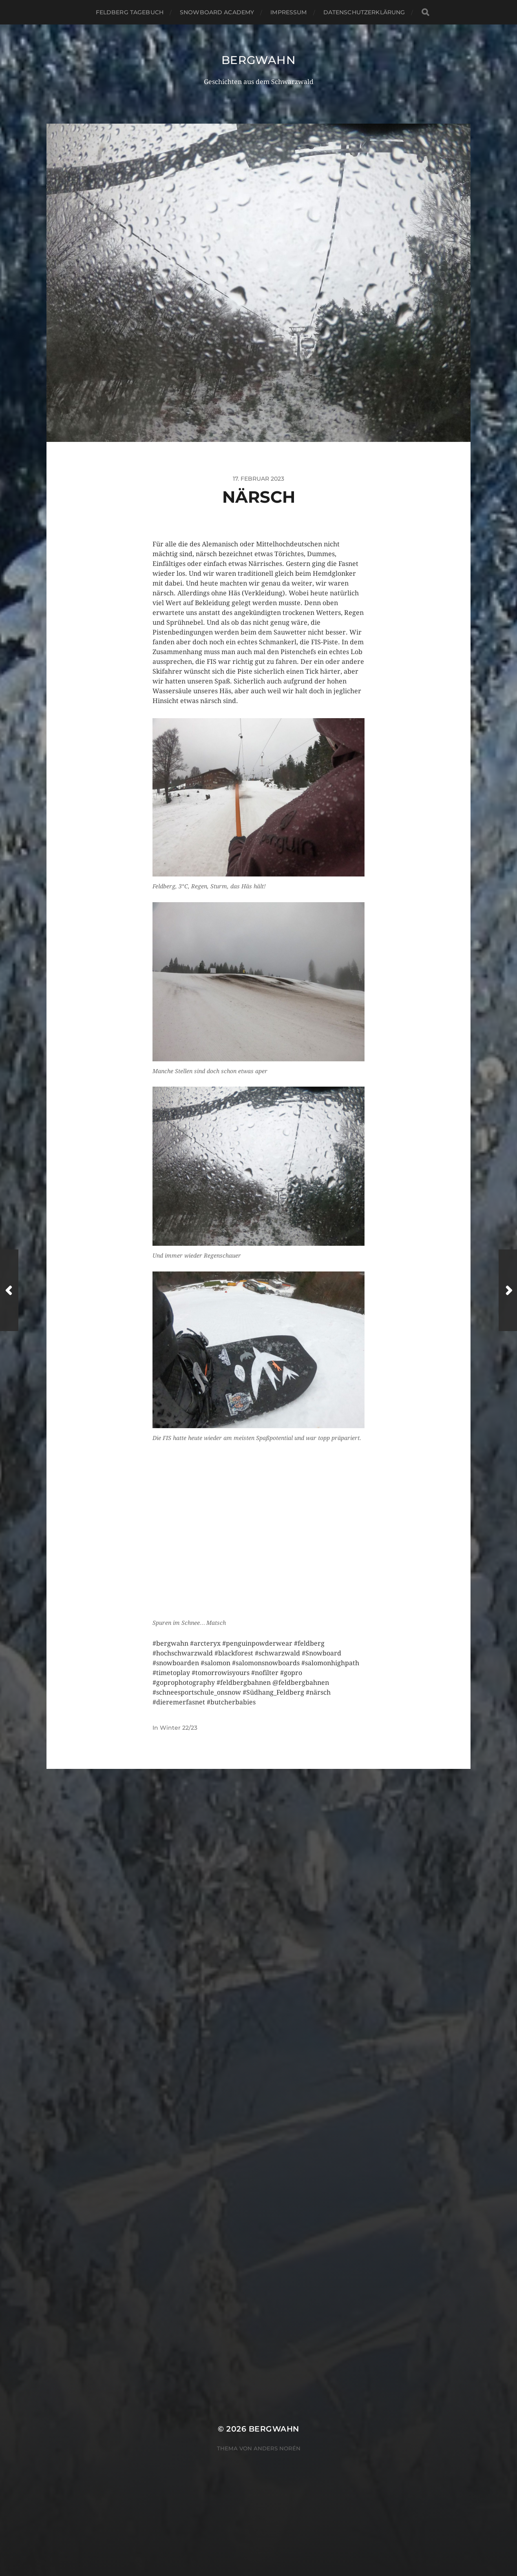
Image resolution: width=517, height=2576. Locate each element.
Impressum (288, 12)
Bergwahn (258, 60)
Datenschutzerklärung (364, 12)
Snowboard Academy (217, 12)
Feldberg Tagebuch (129, 12)
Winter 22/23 (178, 1727)
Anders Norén (277, 2163)
